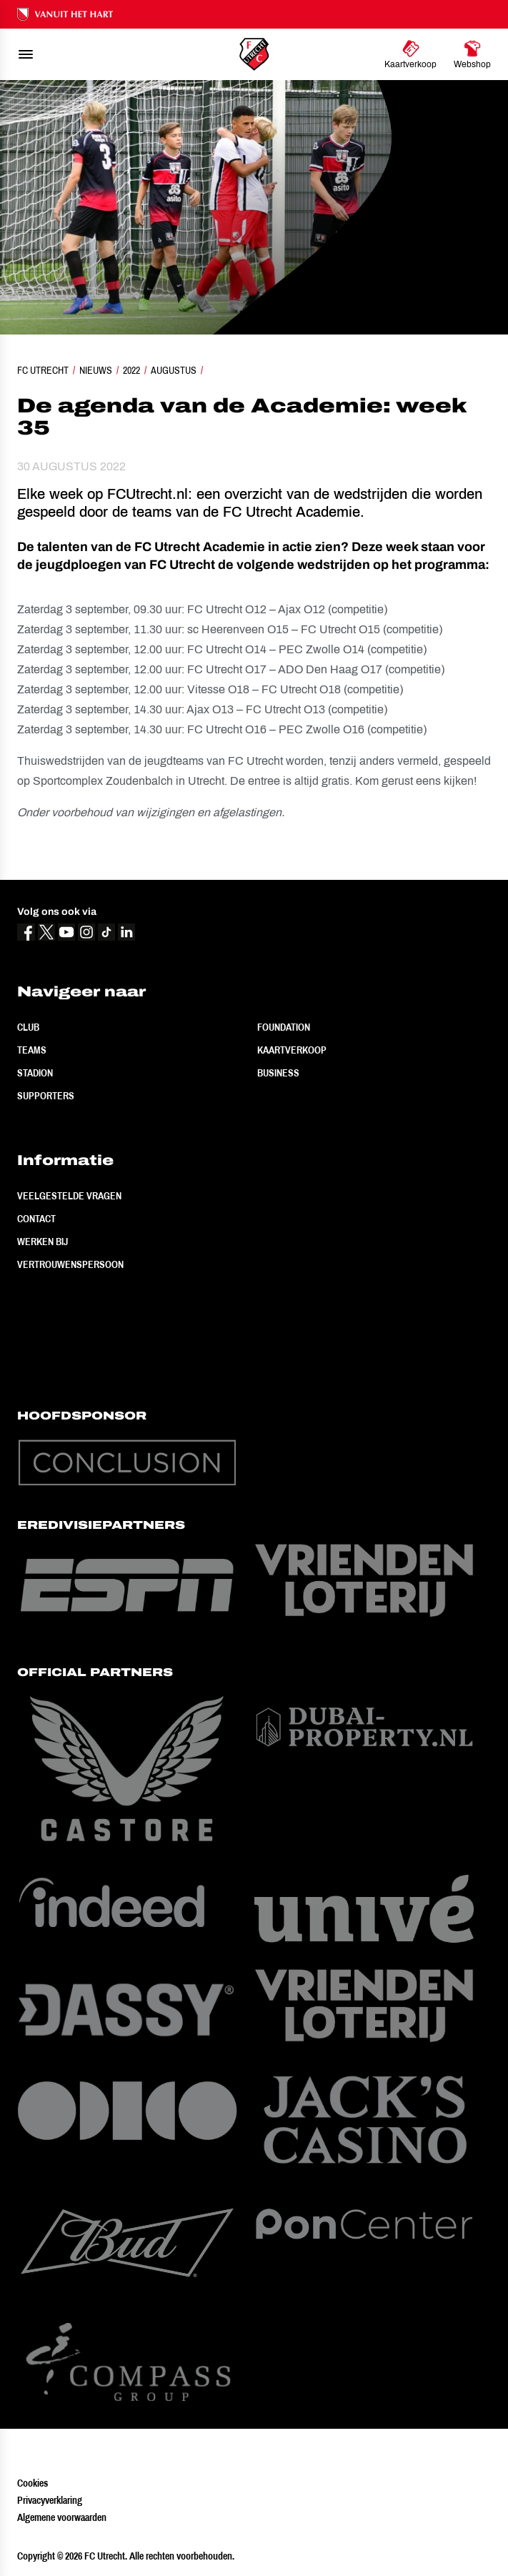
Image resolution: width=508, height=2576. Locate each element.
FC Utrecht (43, 370)
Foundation (283, 1027)
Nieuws (95, 370)
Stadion (35, 1072)
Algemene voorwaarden (61, 2517)
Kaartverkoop (292, 1050)
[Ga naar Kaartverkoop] (410, 54)
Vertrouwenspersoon (70, 1264)
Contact (36, 1218)
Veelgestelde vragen (69, 1195)
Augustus (173, 370)
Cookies (32, 2483)
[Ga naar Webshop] (472, 54)
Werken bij (42, 1241)
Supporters (45, 1095)
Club (28, 1027)
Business (278, 1072)
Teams (31, 1050)
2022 (131, 370)
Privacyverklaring (49, 2500)
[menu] (25, 54)
